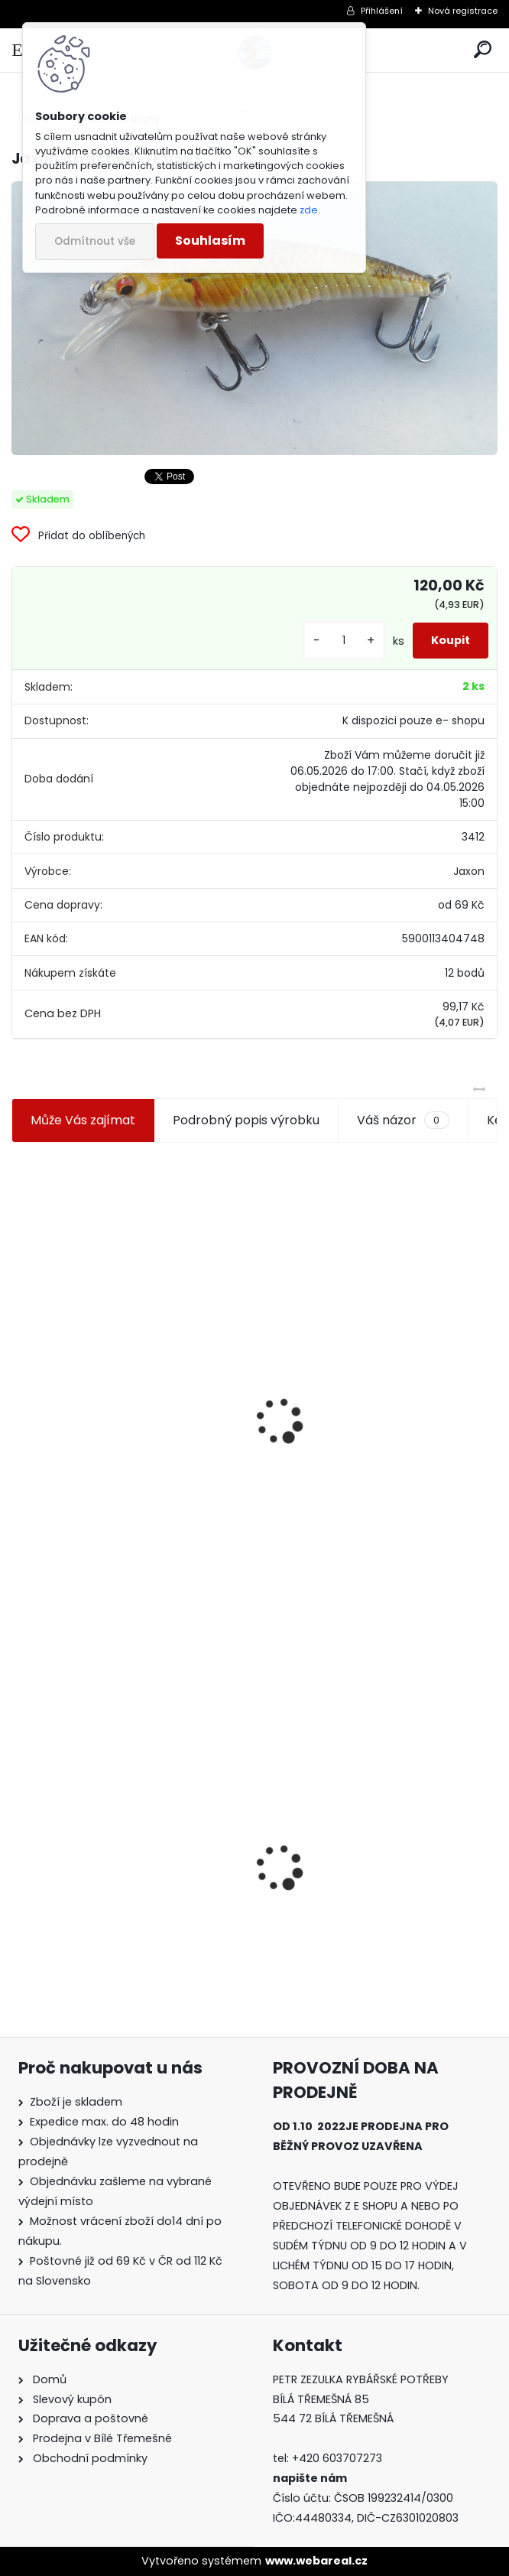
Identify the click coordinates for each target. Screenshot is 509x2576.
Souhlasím (210, 240)
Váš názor (403, 1120)
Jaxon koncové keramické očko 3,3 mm (125, 1344)
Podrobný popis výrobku (246, 1120)
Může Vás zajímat (83, 1120)
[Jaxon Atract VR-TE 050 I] (254, 318)
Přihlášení (382, 11)
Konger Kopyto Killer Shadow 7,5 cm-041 (367, 1858)
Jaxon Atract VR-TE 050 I (96, 1857)
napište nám (310, 2478)
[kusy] (344, 640)
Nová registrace (463, 11)
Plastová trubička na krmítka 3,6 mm (368, 1340)
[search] (482, 50)
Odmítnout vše (94, 241)
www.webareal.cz (316, 2560)
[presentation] (18, 1384)
